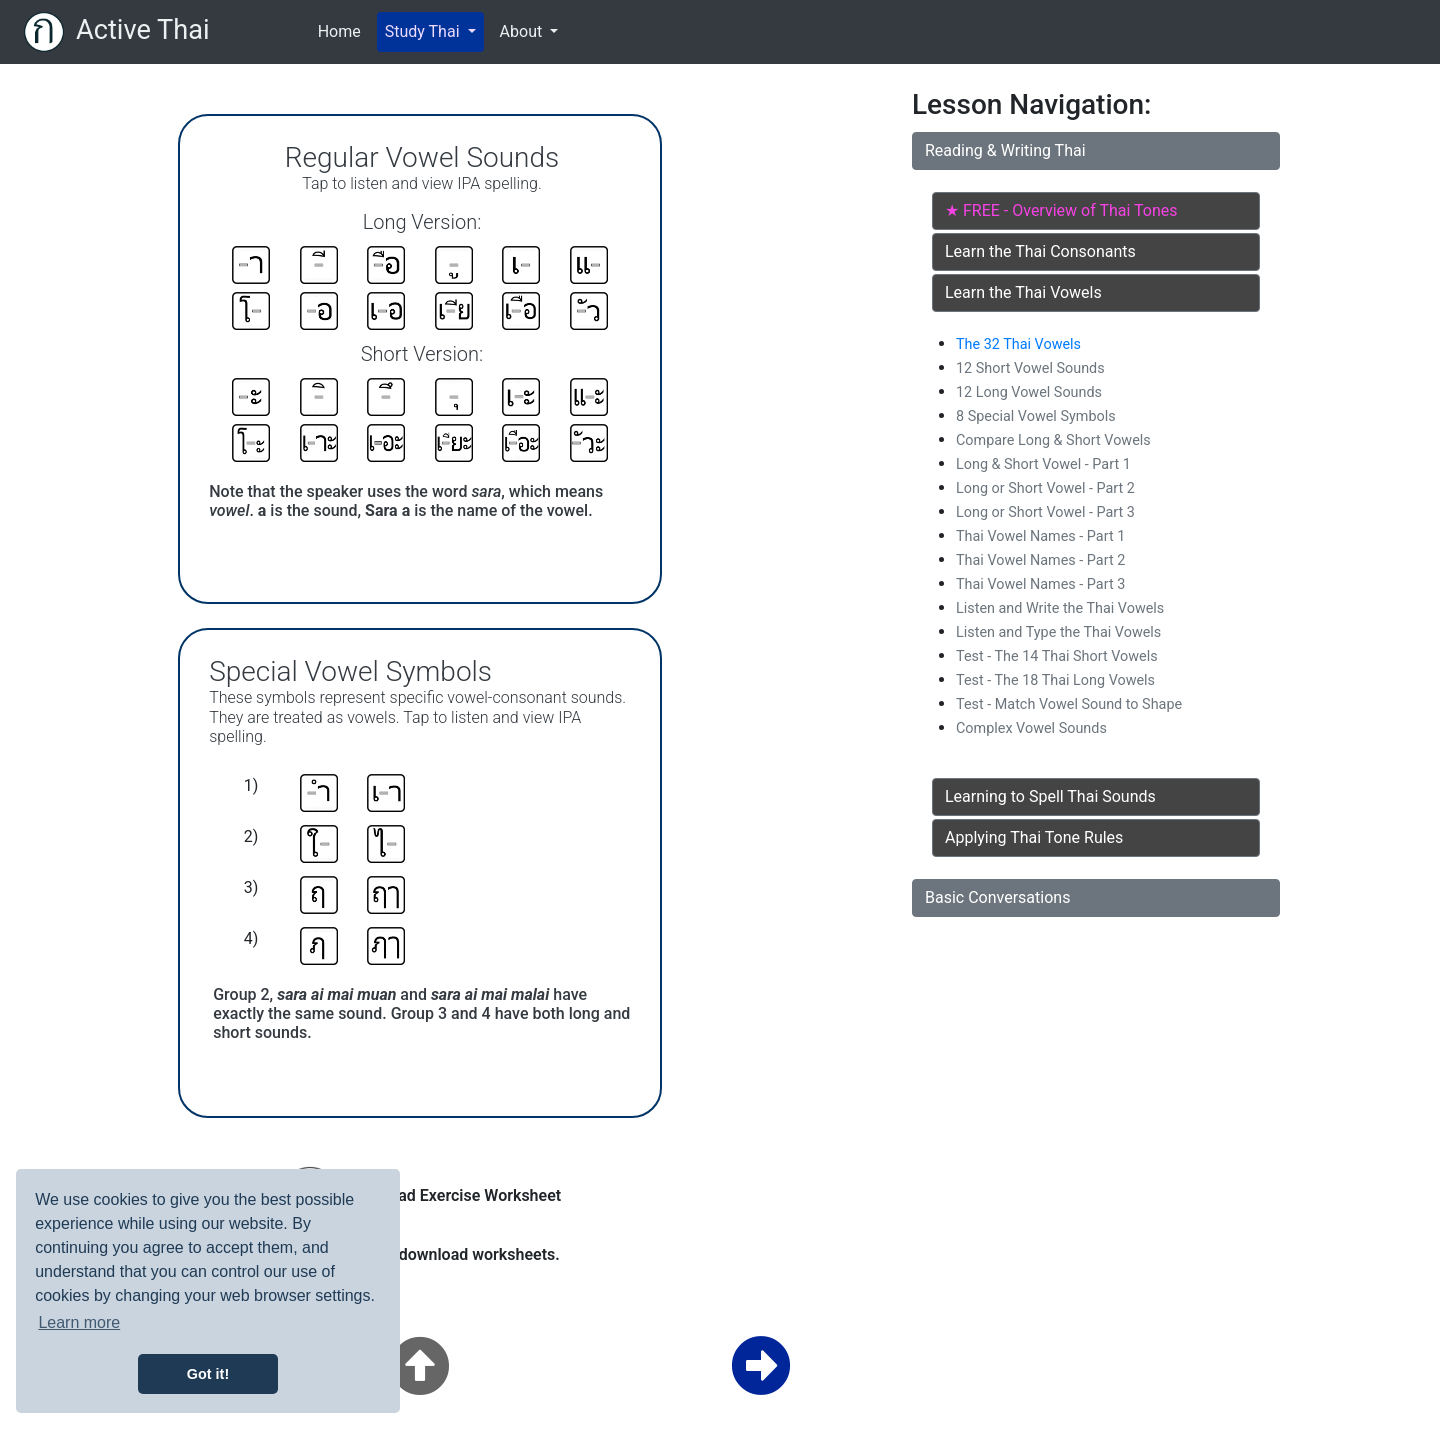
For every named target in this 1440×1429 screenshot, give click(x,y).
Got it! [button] (208, 1374)
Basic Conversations (997, 897)
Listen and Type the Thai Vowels (1058, 632)
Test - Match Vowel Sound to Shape (1069, 704)
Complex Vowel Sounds (1031, 728)
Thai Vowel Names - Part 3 (1040, 584)
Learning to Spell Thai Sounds (1050, 796)
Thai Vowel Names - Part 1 (1040, 536)
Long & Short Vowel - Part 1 (1043, 464)
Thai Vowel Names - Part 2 (1040, 560)
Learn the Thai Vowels (1023, 292)
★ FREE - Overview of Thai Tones (1061, 210)
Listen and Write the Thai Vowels (1060, 608)
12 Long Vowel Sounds (1029, 392)
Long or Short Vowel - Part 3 (1045, 512)
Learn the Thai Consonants (1040, 251)
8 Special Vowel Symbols (1036, 416)
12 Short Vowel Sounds (1030, 368)
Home (343, 30)
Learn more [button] (79, 1322)
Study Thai (424, 31)
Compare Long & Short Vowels (1053, 440)
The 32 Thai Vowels (1018, 344)
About (523, 31)
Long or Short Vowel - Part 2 (1045, 488)
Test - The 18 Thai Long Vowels (1055, 680)
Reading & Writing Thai (1005, 150)
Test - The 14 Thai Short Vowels (1057, 656)
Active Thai (143, 30)
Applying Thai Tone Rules (1034, 837)
